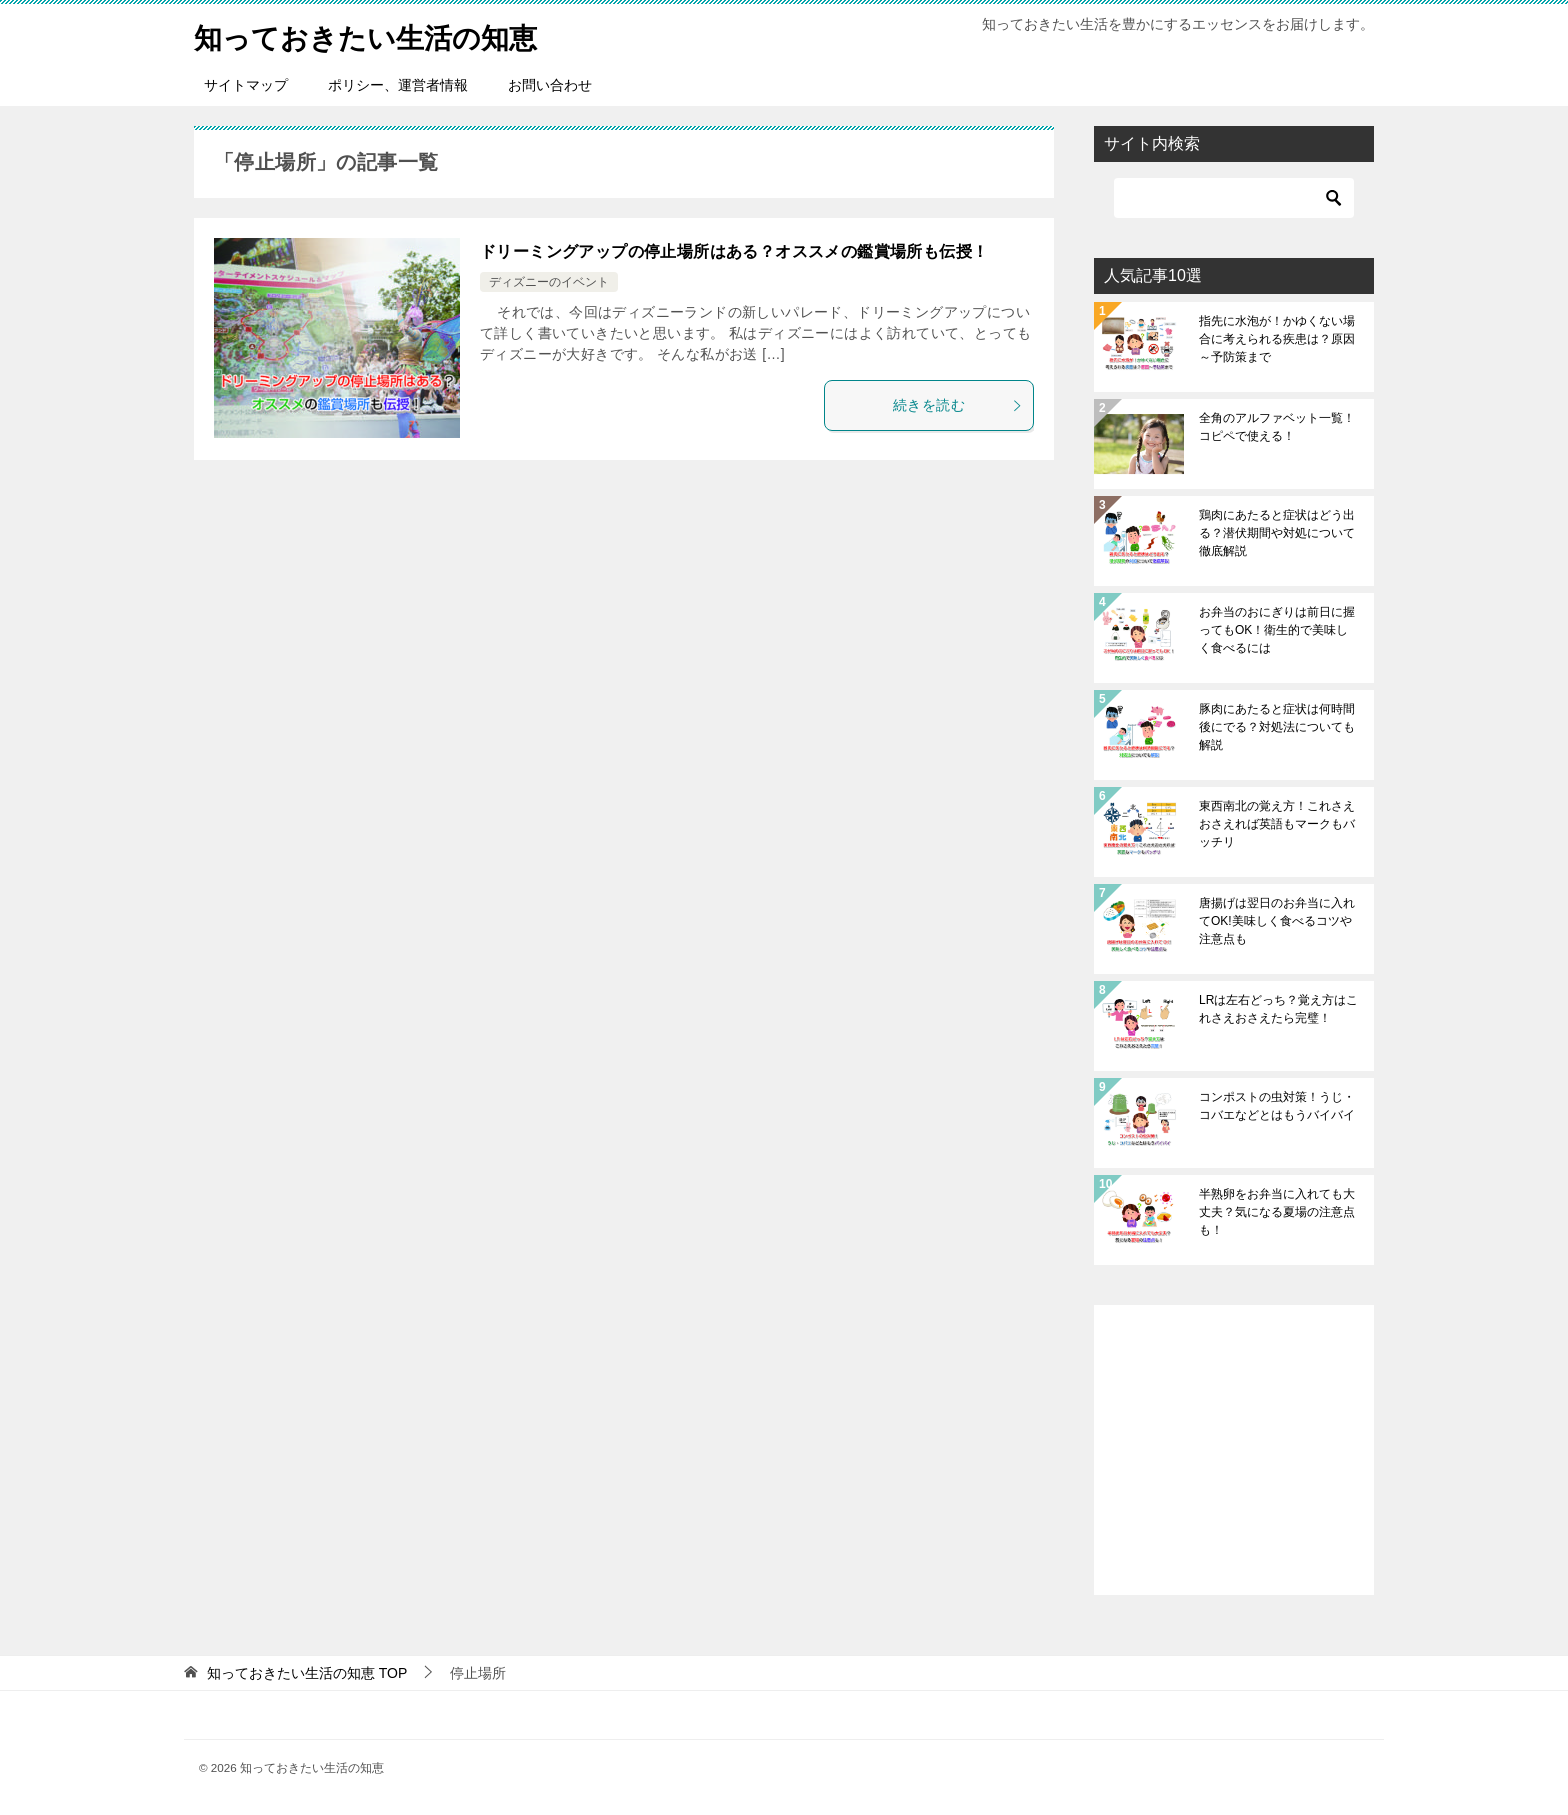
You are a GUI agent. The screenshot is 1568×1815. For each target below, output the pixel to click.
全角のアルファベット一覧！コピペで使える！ (1277, 427)
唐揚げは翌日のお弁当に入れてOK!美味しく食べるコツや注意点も (1277, 921)
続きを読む (958, 405)
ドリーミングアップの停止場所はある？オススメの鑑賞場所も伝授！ (734, 251)
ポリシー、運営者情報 (398, 85)
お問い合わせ (550, 85)
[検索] (1234, 198)
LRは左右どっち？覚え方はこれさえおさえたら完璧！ (1278, 1009)
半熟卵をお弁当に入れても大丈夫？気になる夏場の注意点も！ (1277, 1212)
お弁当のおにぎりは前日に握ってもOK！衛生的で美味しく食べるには (1277, 630)
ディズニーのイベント (549, 282)
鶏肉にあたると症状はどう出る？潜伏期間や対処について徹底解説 (1277, 533)
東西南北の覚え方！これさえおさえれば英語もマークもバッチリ (1277, 824)
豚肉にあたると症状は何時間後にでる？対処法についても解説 (1277, 727)
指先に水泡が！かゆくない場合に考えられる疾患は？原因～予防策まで (1277, 339)
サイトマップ (246, 85)
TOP (307, 1673)
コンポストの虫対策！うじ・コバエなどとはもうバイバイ (1277, 1106)
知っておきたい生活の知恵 (377, 34)
